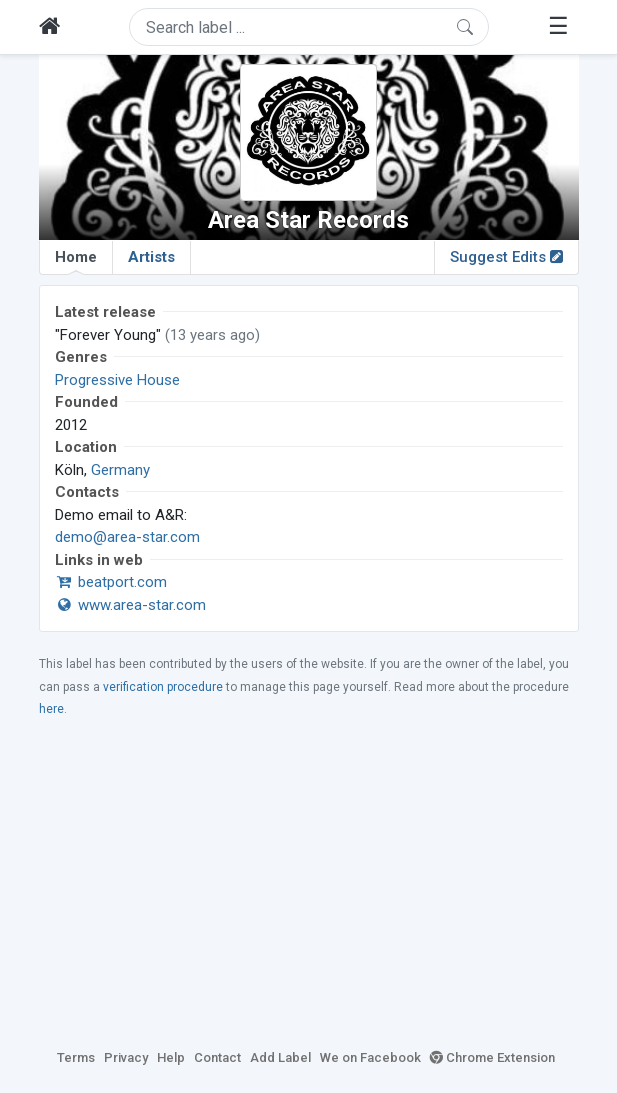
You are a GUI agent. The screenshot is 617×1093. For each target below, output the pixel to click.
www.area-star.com (130, 605)
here (51, 709)
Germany (120, 470)
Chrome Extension (492, 1057)
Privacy (126, 1057)
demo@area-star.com (127, 537)
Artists (151, 257)
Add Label (280, 1057)
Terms (76, 1057)
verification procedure (163, 687)
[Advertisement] (309, 882)
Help (171, 1057)
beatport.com (111, 582)
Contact (217, 1057)
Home (76, 261)
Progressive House (117, 380)
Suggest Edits (506, 257)
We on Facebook (370, 1057)
